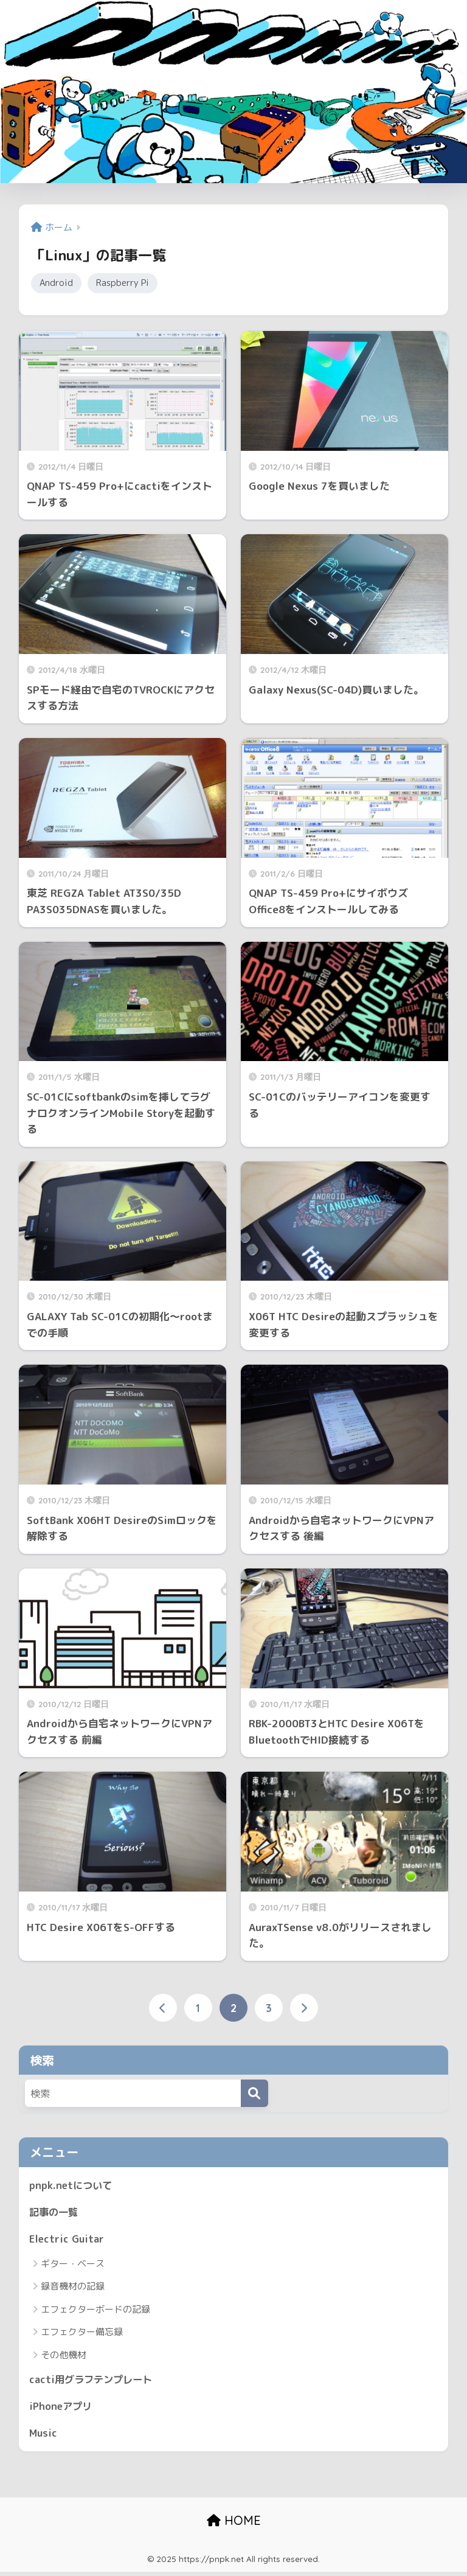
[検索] (254, 2094)
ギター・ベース (73, 2266)
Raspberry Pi (125, 283)
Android (57, 283)
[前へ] (163, 2009)
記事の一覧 (55, 2214)
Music (43, 2436)
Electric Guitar (67, 2240)
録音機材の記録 (73, 2289)
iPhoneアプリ (62, 2409)
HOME (234, 2524)
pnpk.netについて (71, 2186)
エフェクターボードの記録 (95, 2311)
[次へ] (304, 2009)
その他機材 (63, 2357)
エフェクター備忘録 (82, 2334)
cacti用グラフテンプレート (93, 2382)
